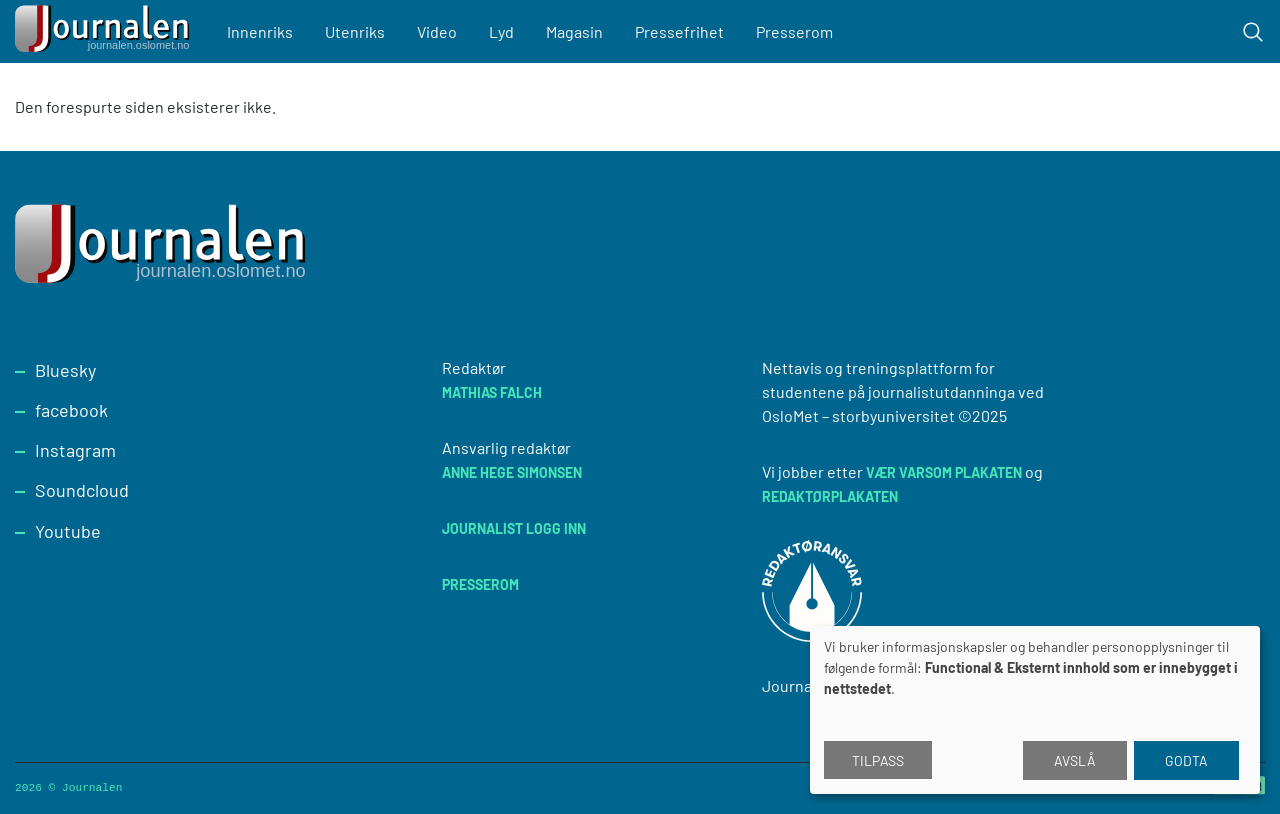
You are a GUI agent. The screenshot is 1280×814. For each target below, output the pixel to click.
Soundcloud (82, 490)
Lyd (501, 31)
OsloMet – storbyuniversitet (858, 415)
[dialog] (1035, 710)
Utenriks (355, 31)
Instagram (75, 450)
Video (437, 31)
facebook (71, 410)
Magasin (574, 31)
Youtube (68, 531)
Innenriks (260, 31)
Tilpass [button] (878, 760)
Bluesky (65, 370)
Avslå (1075, 760)
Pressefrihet (679, 31)
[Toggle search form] (1253, 32)
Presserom (794, 31)
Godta (1186, 760)
